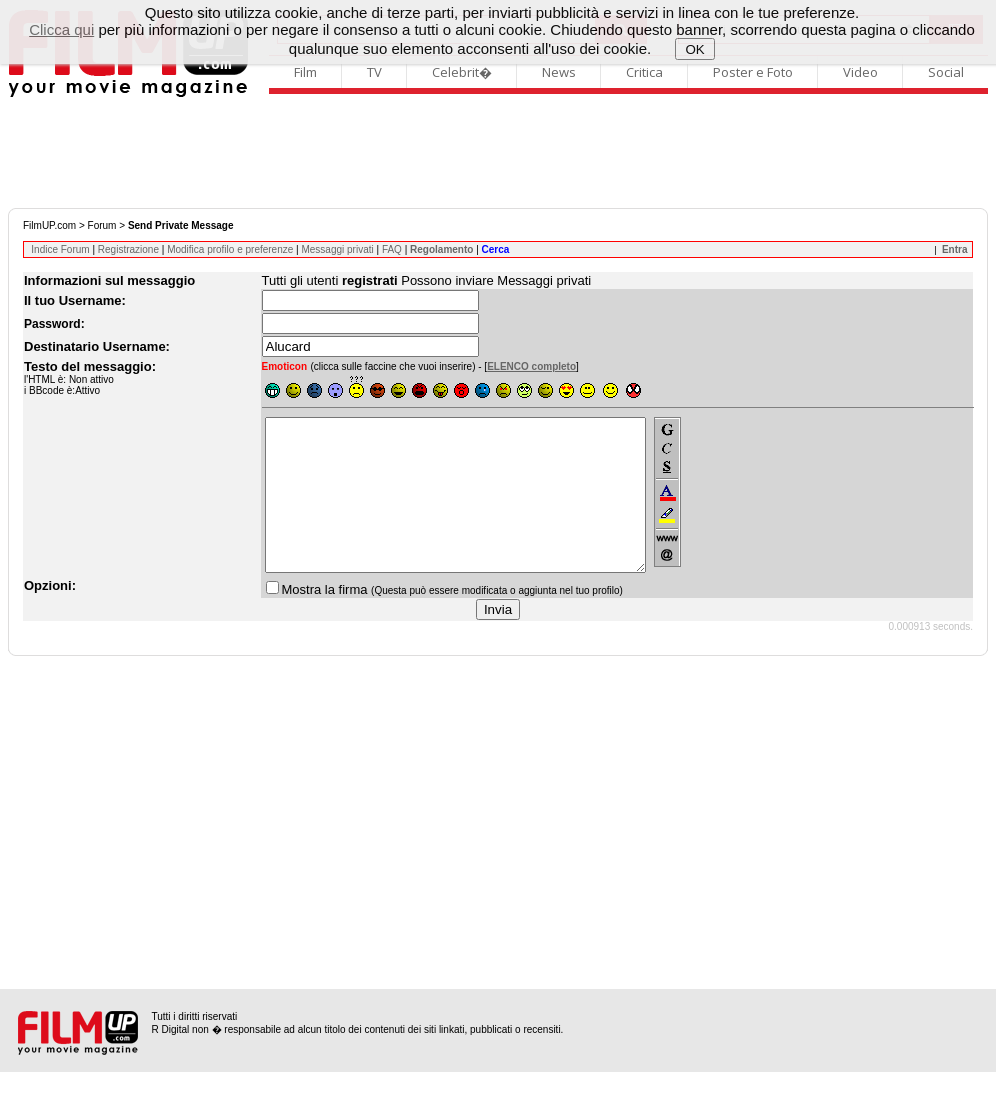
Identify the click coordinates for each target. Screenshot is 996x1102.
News (559, 72)
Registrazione (128, 249)
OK (695, 49)
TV (374, 72)
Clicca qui (61, 29)
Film (305, 72)
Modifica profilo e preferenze (230, 249)
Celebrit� (462, 72)
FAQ (392, 249)
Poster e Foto (753, 72)
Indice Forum (60, 249)
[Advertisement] (498, 153)
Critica (644, 72)
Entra (955, 249)
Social (946, 72)
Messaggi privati (337, 249)
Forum (102, 225)
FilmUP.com (49, 225)
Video (860, 72)
